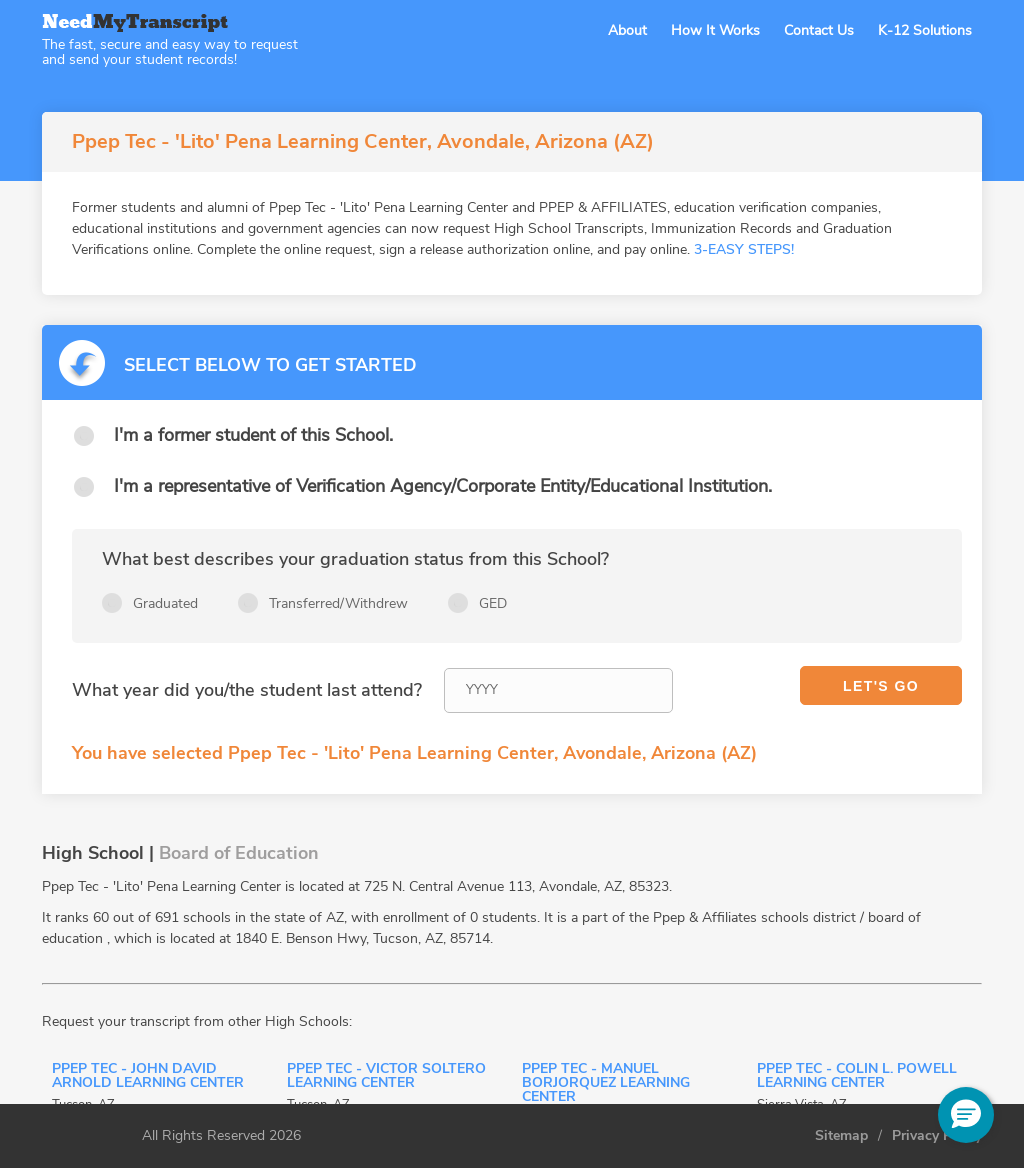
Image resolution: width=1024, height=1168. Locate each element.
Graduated (165, 603)
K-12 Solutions (925, 30)
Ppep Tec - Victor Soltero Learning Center (386, 1077)
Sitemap (841, 1136)
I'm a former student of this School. (253, 435)
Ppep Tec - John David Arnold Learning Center (148, 1077)
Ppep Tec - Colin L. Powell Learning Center (857, 1077)
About (627, 30)
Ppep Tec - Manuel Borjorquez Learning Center (606, 1084)
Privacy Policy (937, 1136)
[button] (966, 1115)
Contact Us (819, 30)
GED (493, 603)
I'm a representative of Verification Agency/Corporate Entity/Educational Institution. (443, 486)
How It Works (715, 30)
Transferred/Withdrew (338, 603)
